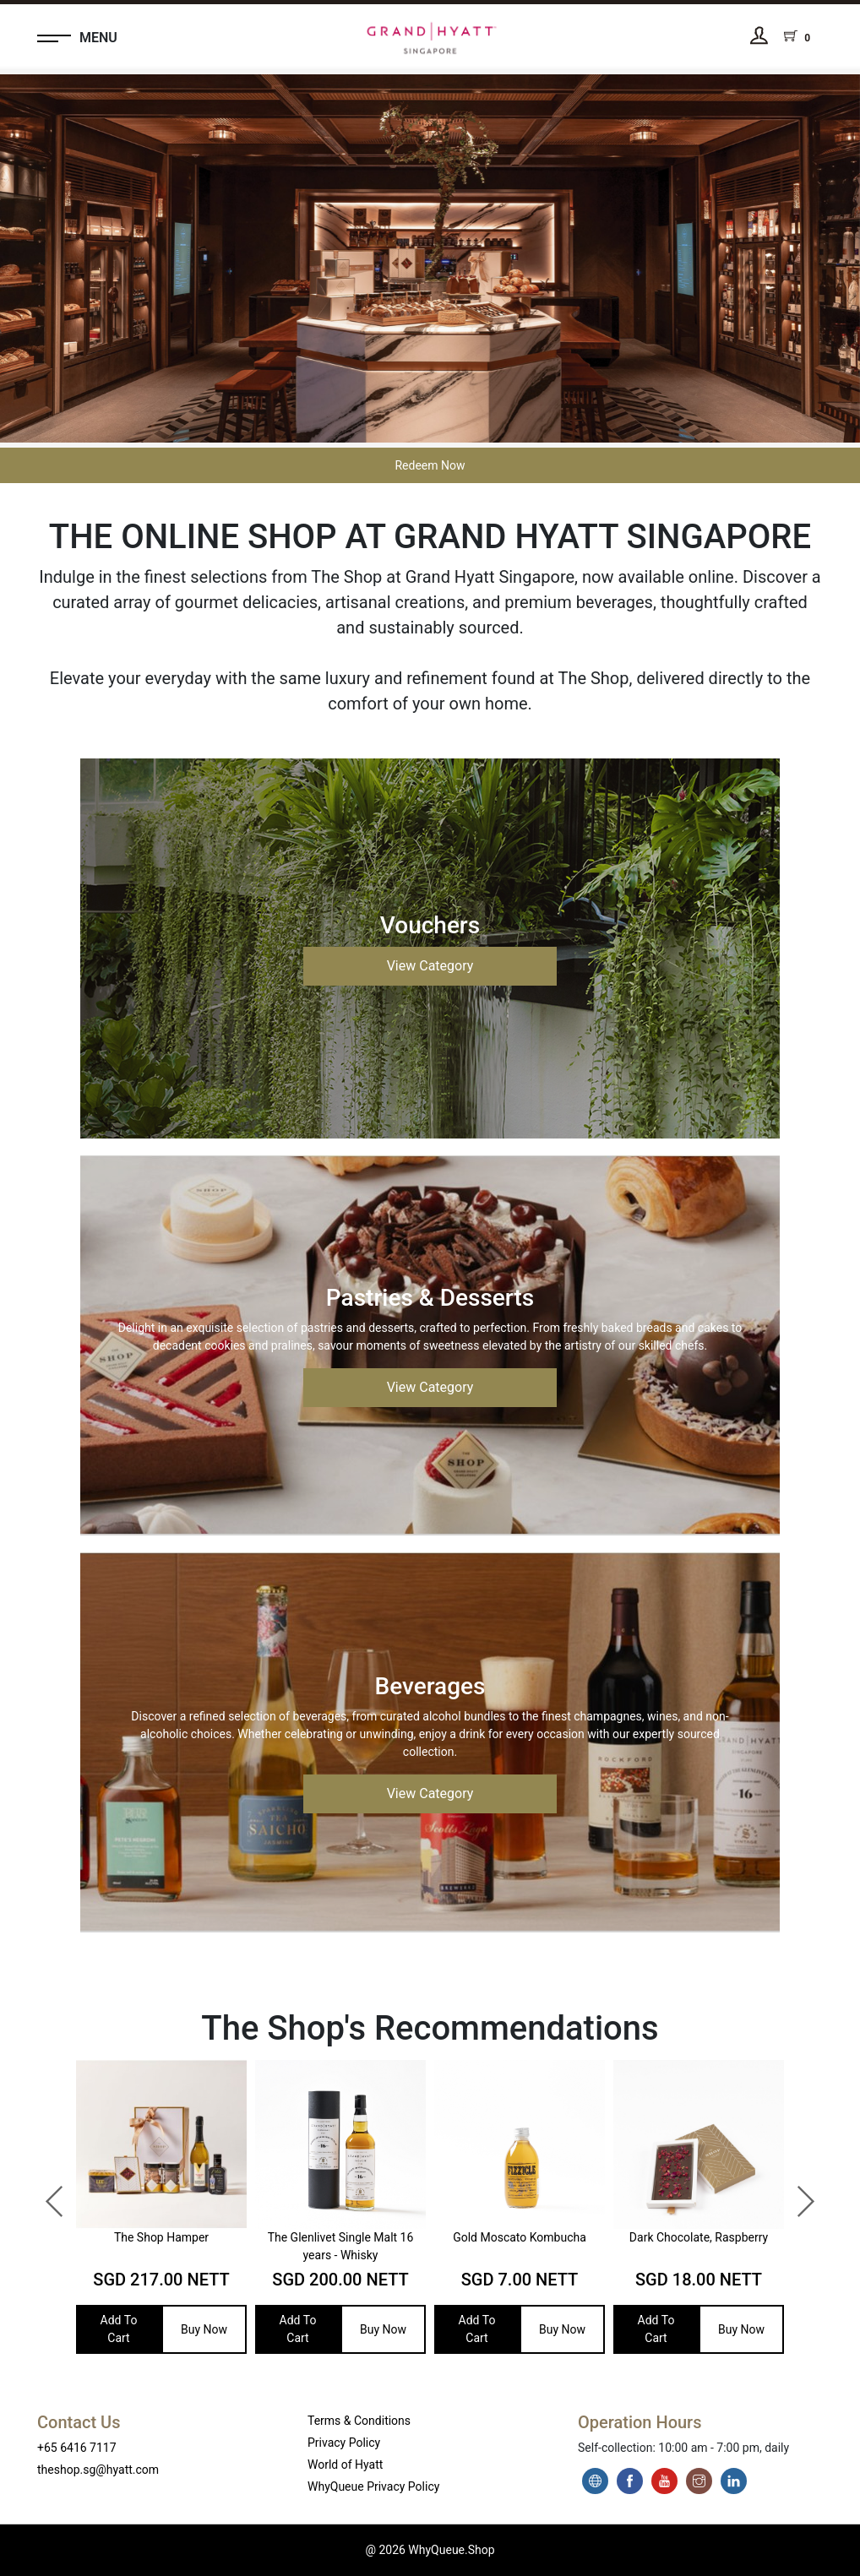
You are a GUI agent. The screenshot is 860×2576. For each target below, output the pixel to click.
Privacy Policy (344, 2442)
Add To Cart (119, 2329)
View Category (430, 966)
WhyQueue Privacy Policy (373, 2486)
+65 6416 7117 (77, 2447)
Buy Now (204, 2329)
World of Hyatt (345, 2464)
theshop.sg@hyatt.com (98, 2469)
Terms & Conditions (359, 2420)
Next (796, 2193)
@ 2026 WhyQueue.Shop (429, 2550)
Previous (46, 2193)
